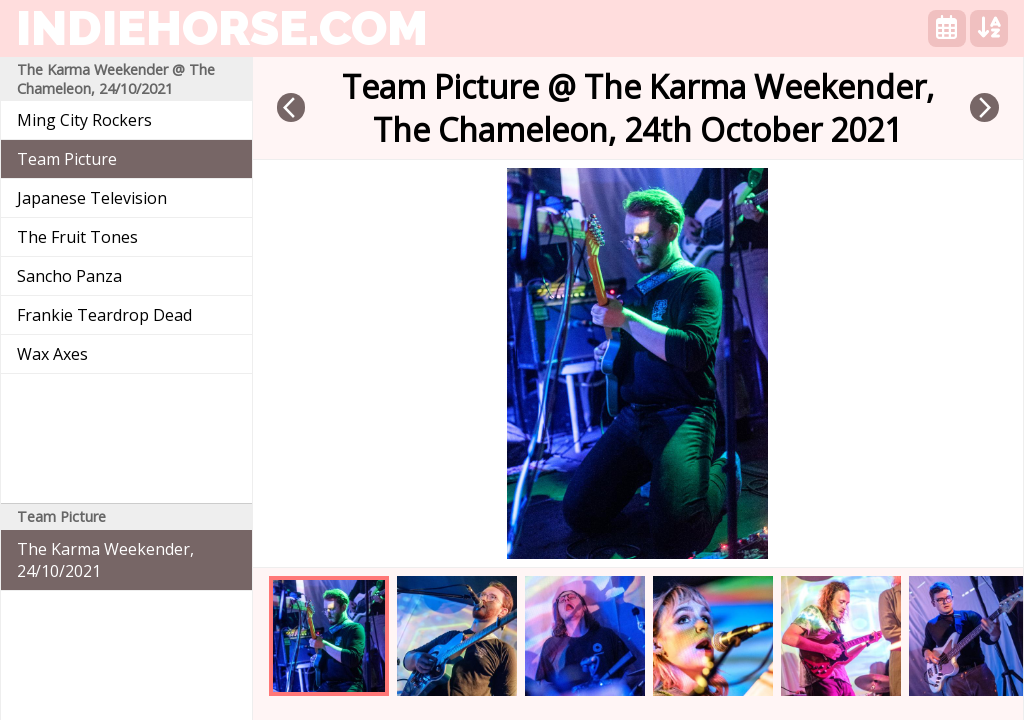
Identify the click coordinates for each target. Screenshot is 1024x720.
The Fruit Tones (77, 237)
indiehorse (222, 28)
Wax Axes (52, 354)
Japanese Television (92, 198)
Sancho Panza (69, 276)
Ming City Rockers (84, 120)
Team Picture (67, 159)
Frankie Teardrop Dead (104, 315)
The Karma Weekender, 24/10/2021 (105, 560)
